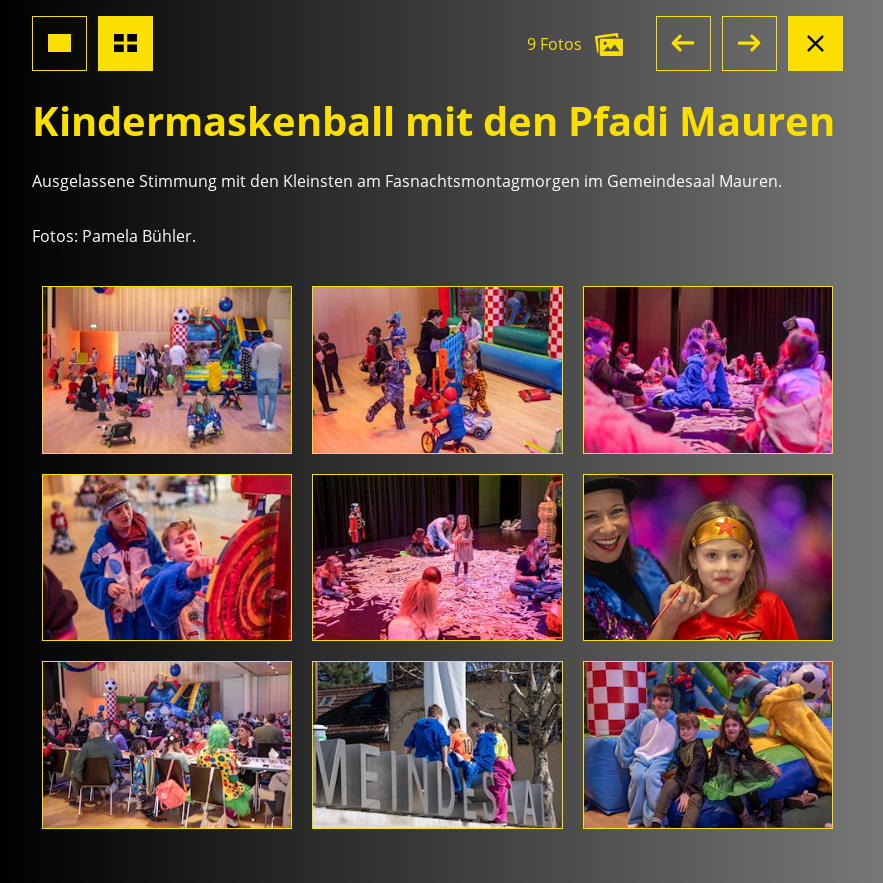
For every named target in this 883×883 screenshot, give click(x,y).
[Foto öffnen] (167, 370)
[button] (683, 43)
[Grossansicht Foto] (59, 43)
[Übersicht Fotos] (125, 43)
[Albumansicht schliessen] (815, 43)
